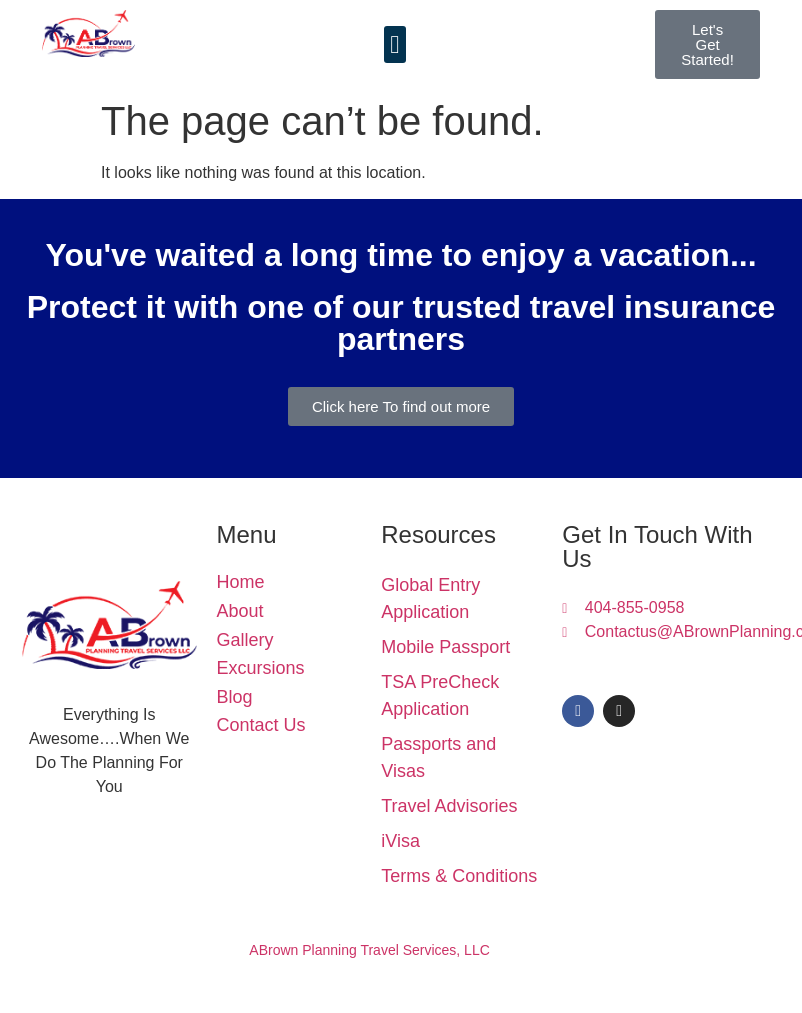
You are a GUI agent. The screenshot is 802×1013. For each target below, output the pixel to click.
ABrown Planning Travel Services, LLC (369, 950)
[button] (395, 45)
